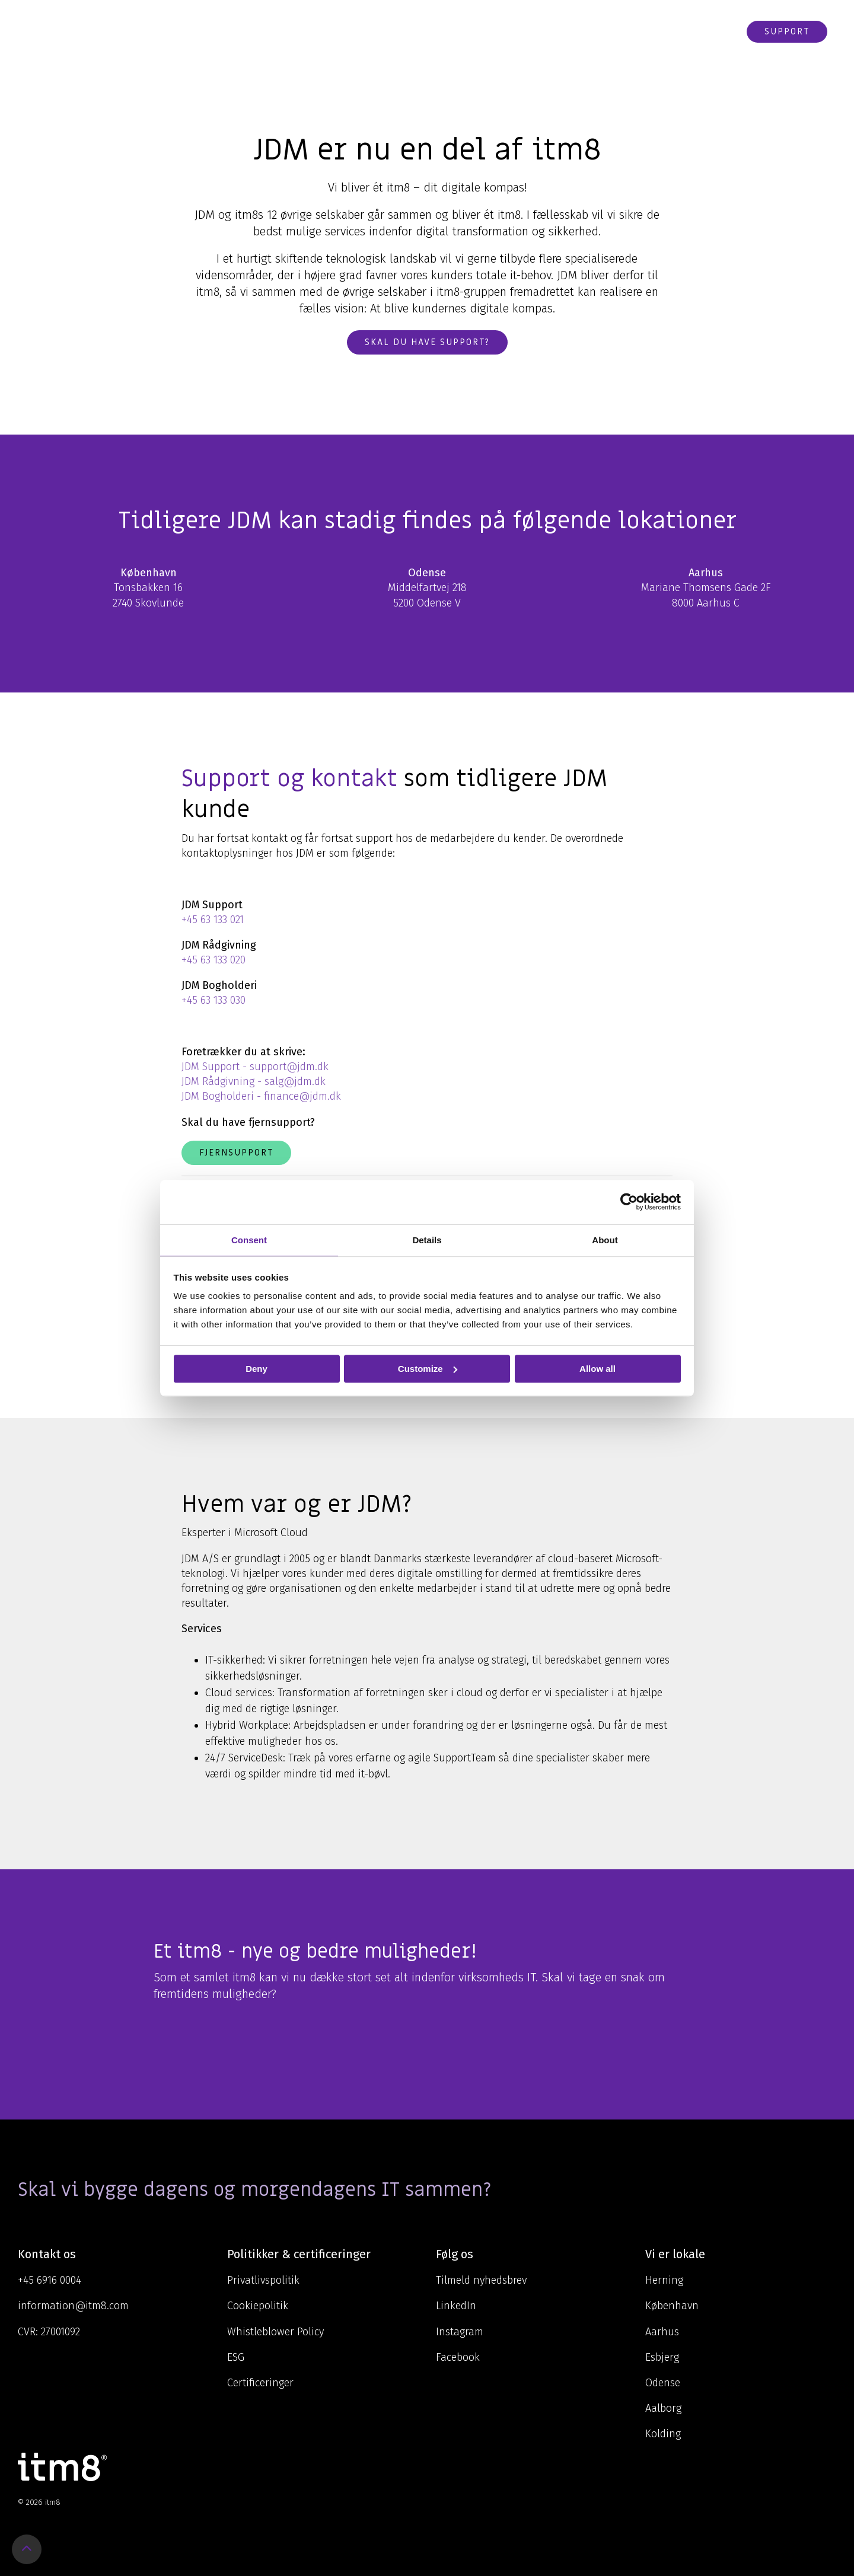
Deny (256, 1369)
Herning (664, 2280)
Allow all (597, 1369)
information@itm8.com (73, 2305)
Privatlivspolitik (263, 2280)
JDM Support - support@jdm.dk (255, 1066)
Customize (427, 1369)
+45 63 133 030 (213, 1000)
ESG (235, 2357)
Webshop (709, 31)
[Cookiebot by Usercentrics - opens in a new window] (629, 1202)
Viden (442, 31)
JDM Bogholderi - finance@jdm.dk (261, 1096)
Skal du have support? (427, 342)
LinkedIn (456, 2305)
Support (787, 31)
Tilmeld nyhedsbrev (481, 2280)
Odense (662, 2382)
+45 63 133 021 (212, 919)
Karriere (588, 31)
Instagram (459, 2331)
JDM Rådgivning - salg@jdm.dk (253, 1081)
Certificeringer (260, 2382)
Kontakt (649, 31)
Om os (492, 31)
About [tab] (604, 1240)
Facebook (458, 2357)
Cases (539, 31)
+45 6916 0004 (49, 2280)
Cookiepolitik (257, 2305)
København (672, 2305)
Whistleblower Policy (275, 2331)
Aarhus (662, 2331)
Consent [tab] (249, 1240)
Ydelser (389, 31)
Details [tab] (426, 1240)
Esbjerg (662, 2357)
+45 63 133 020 (213, 959)
